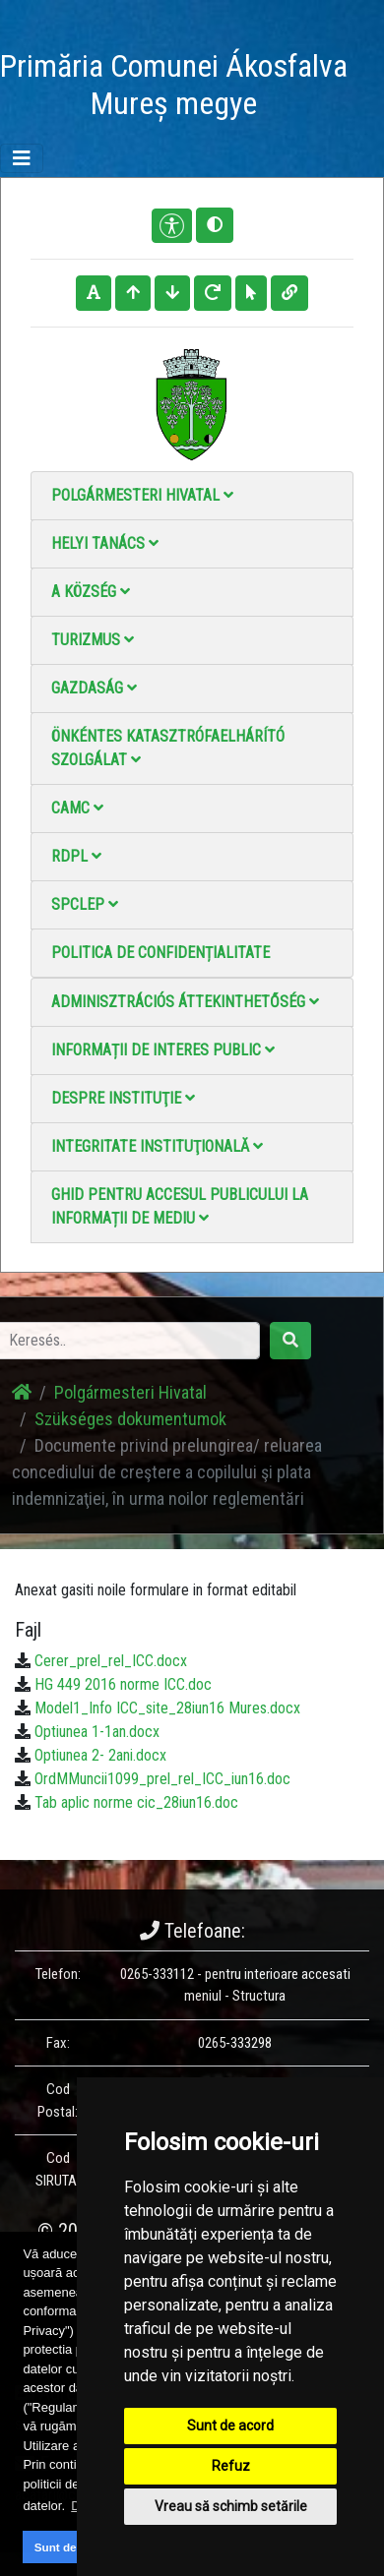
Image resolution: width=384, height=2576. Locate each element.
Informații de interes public (163, 1050)
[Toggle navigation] (21, 158)
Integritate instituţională (157, 1146)
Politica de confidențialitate (160, 952)
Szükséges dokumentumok (130, 1418)
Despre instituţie (123, 1098)
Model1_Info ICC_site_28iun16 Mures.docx (167, 1708)
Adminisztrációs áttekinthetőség (185, 1001)
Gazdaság (94, 688)
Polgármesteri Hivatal (142, 495)
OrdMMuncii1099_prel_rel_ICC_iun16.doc (162, 1778)
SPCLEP (84, 904)
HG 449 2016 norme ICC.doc (123, 1684)
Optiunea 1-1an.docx (97, 1731)
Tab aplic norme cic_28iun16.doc (136, 1802)
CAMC (77, 808)
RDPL (76, 856)
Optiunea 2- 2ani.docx (100, 1755)
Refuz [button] (231, 2466)
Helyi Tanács (105, 543)
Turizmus (92, 639)
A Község (90, 591)
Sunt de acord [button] (72, 2547)
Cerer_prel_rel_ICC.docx (110, 1660)
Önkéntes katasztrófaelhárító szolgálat (168, 748)
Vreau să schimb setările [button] (231, 2506)
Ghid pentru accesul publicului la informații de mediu (179, 1206)
